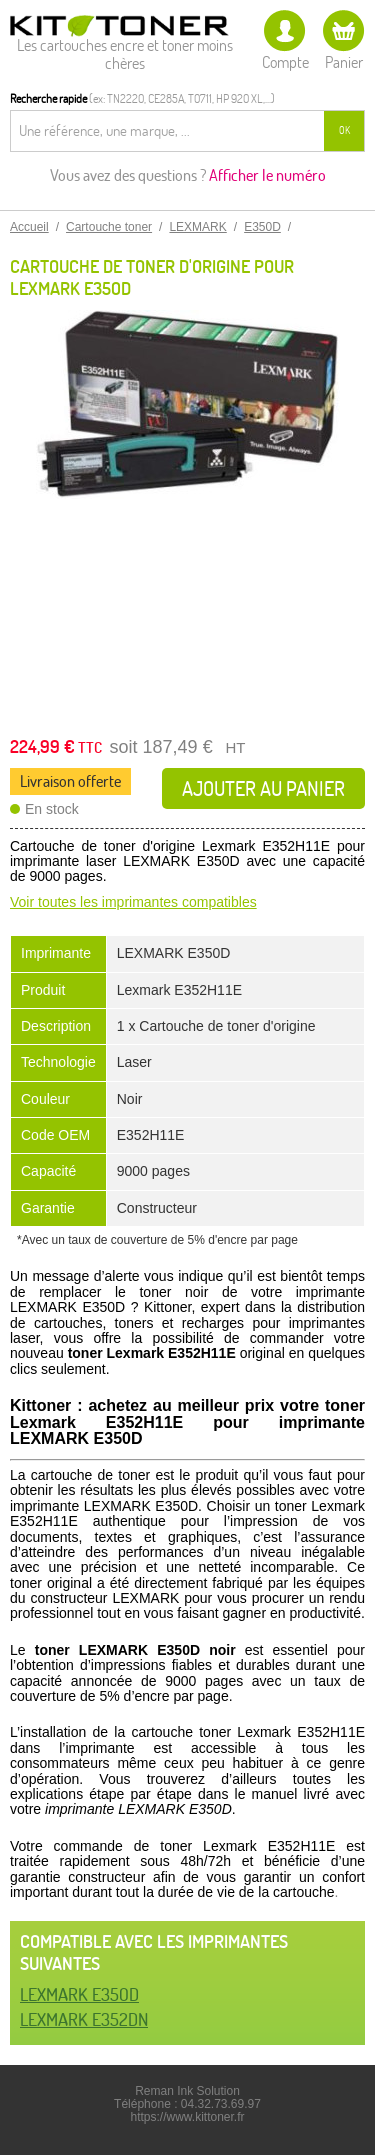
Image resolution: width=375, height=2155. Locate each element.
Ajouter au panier (263, 788)
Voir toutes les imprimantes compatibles (133, 902)
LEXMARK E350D (79, 1994)
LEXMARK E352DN (84, 2019)
